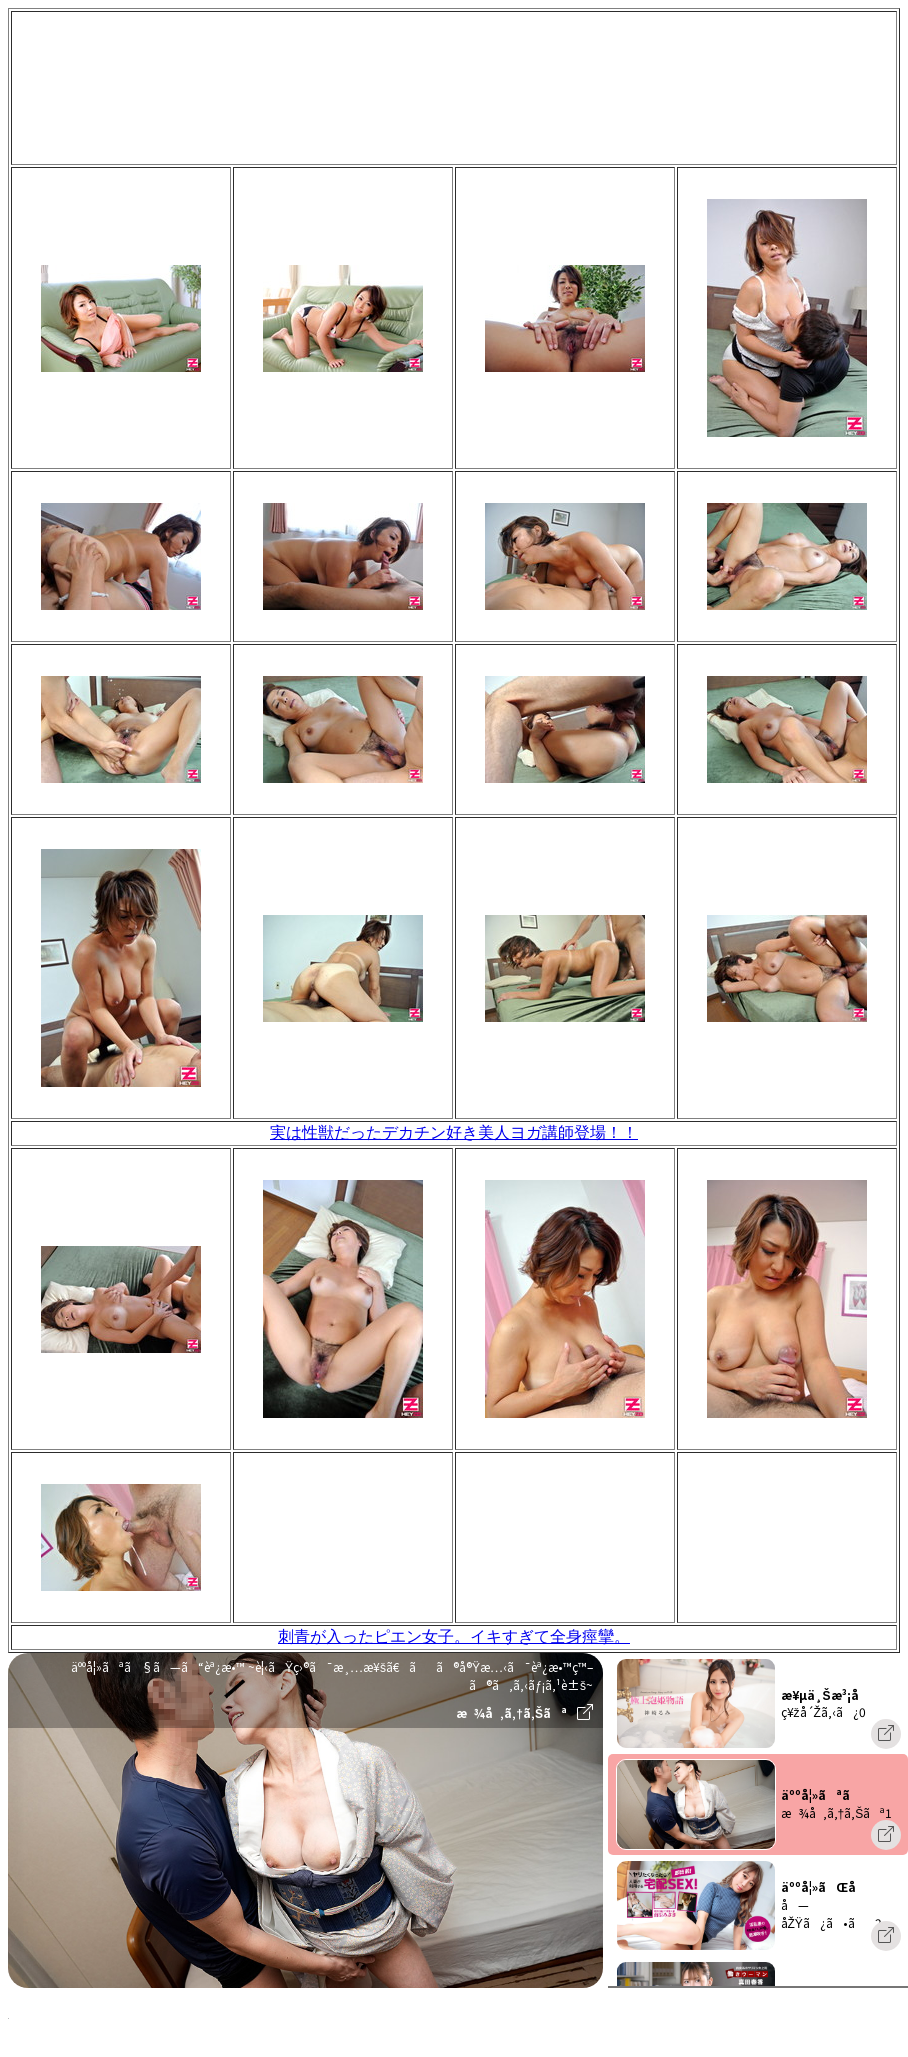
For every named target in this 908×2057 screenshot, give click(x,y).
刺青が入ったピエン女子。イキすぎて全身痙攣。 (454, 1636)
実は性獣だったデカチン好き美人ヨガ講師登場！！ (454, 1132)
